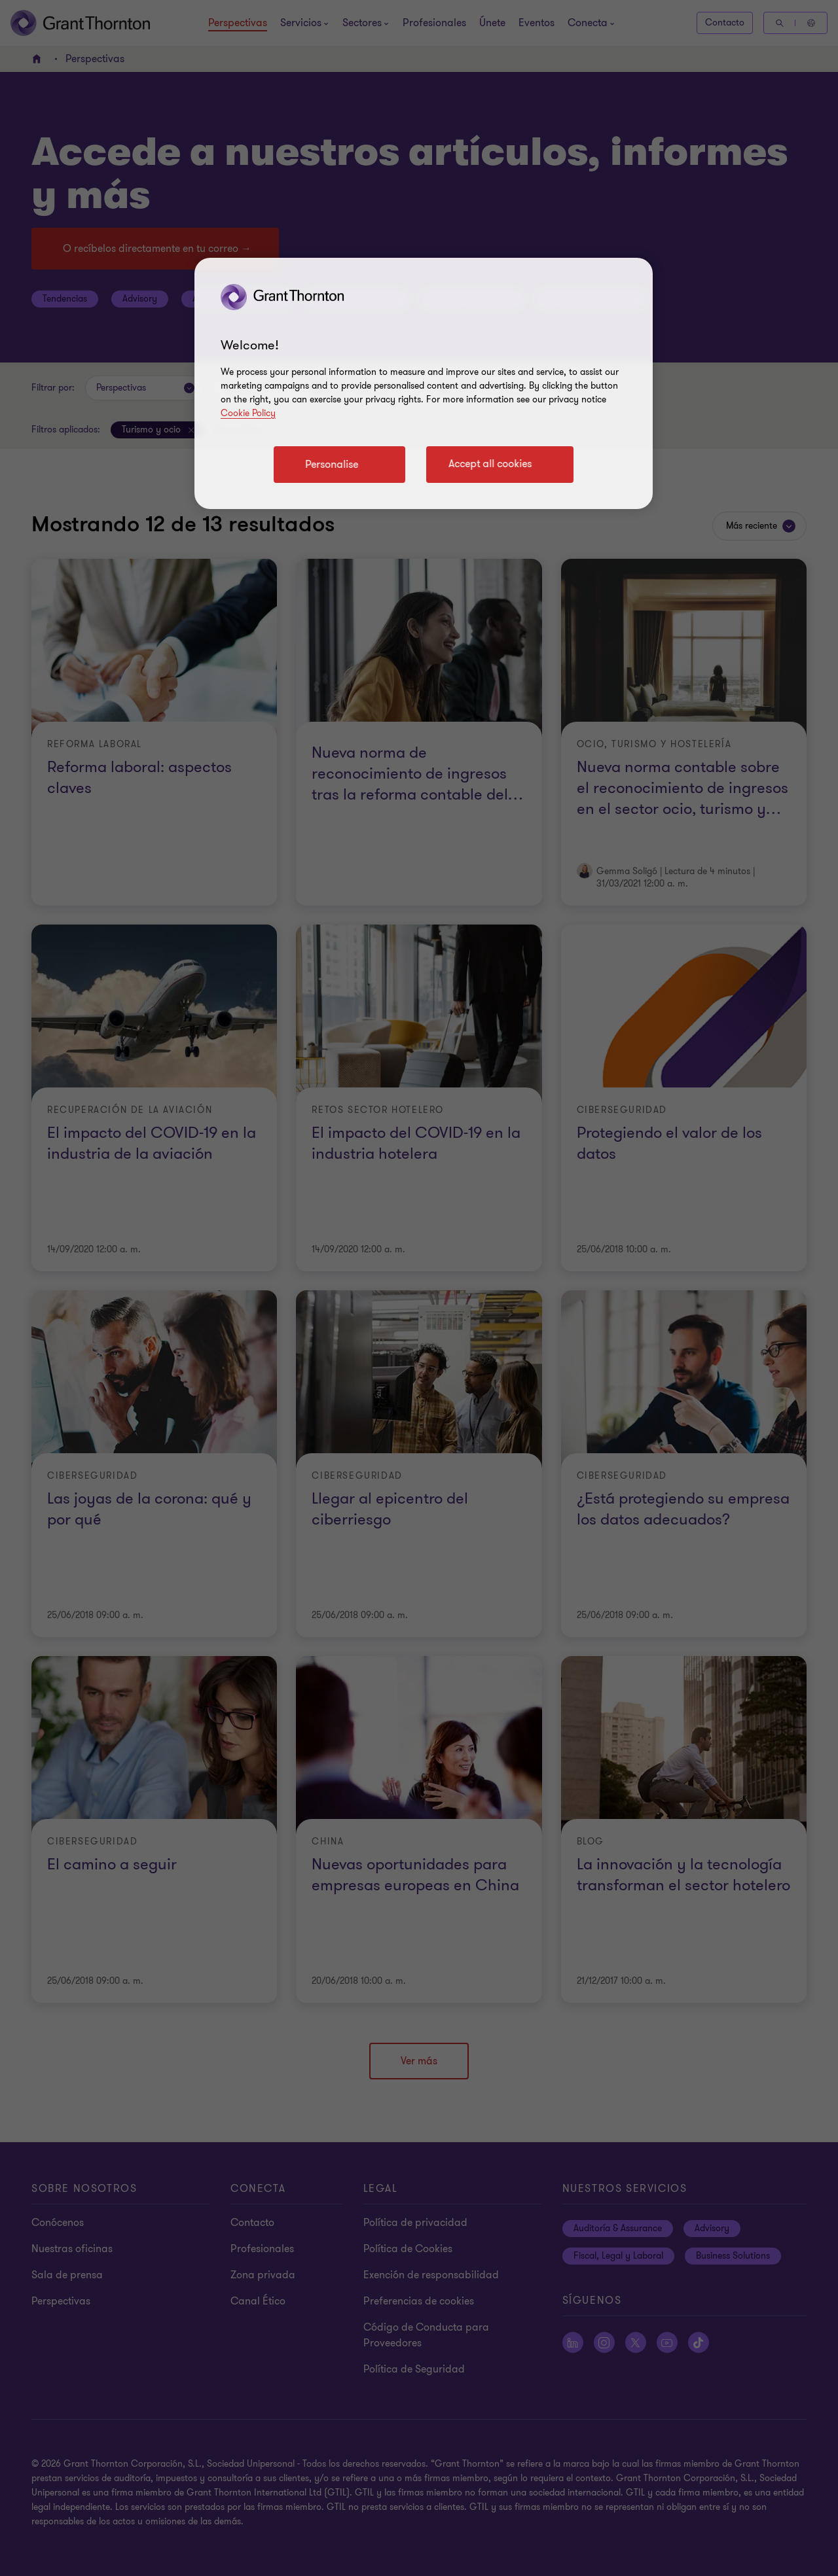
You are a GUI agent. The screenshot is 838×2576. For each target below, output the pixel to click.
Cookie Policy (248, 413)
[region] (423, 383)
